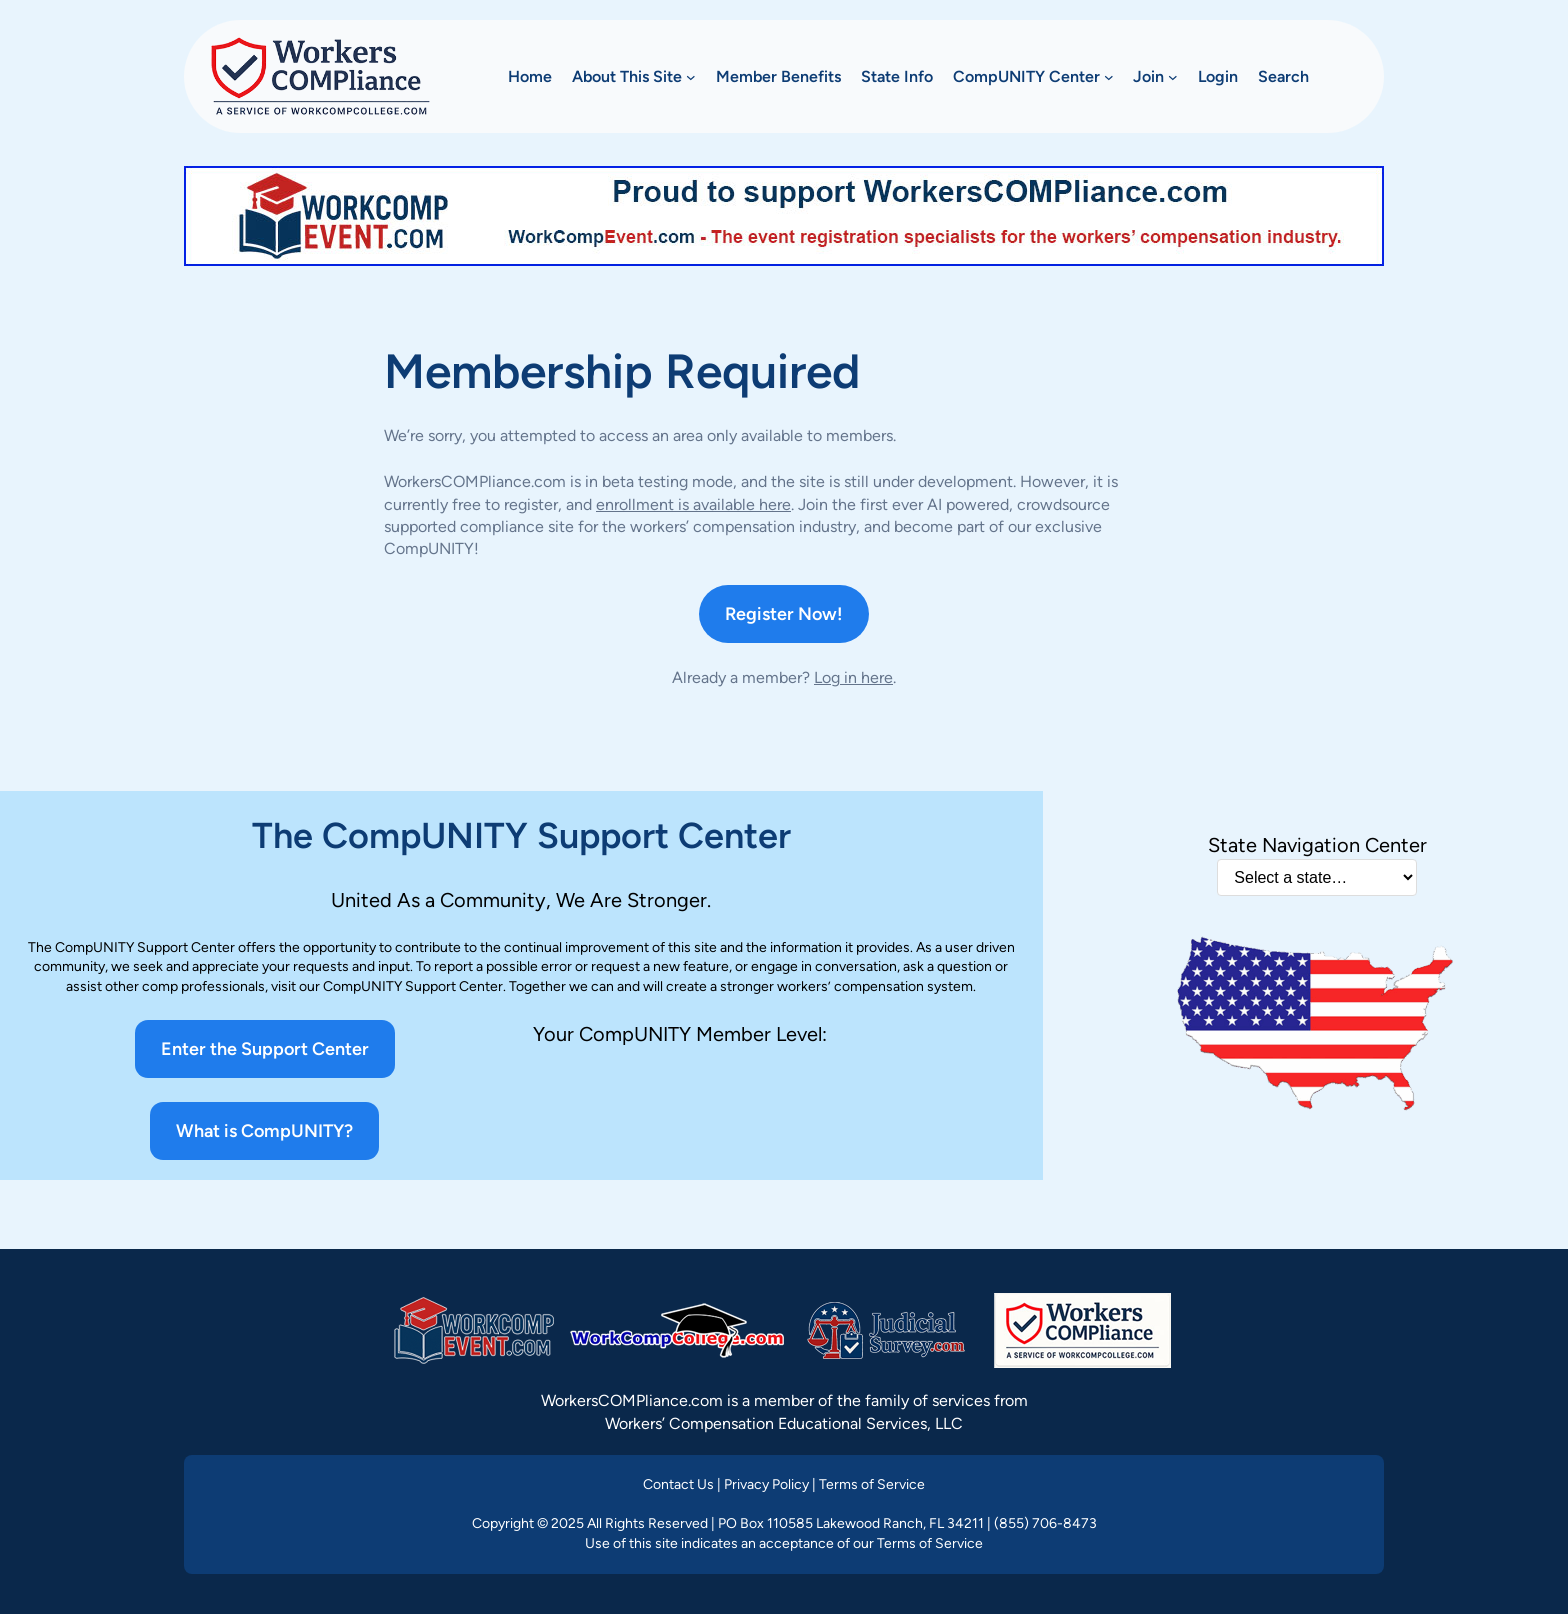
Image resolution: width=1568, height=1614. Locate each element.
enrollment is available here (693, 504)
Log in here (853, 677)
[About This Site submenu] (691, 77)
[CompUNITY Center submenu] (1109, 77)
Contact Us (678, 1484)
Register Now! (784, 614)
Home (530, 76)
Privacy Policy (766, 1484)
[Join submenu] (1173, 77)
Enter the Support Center (265, 1049)
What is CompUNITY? (264, 1131)
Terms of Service (872, 1484)
